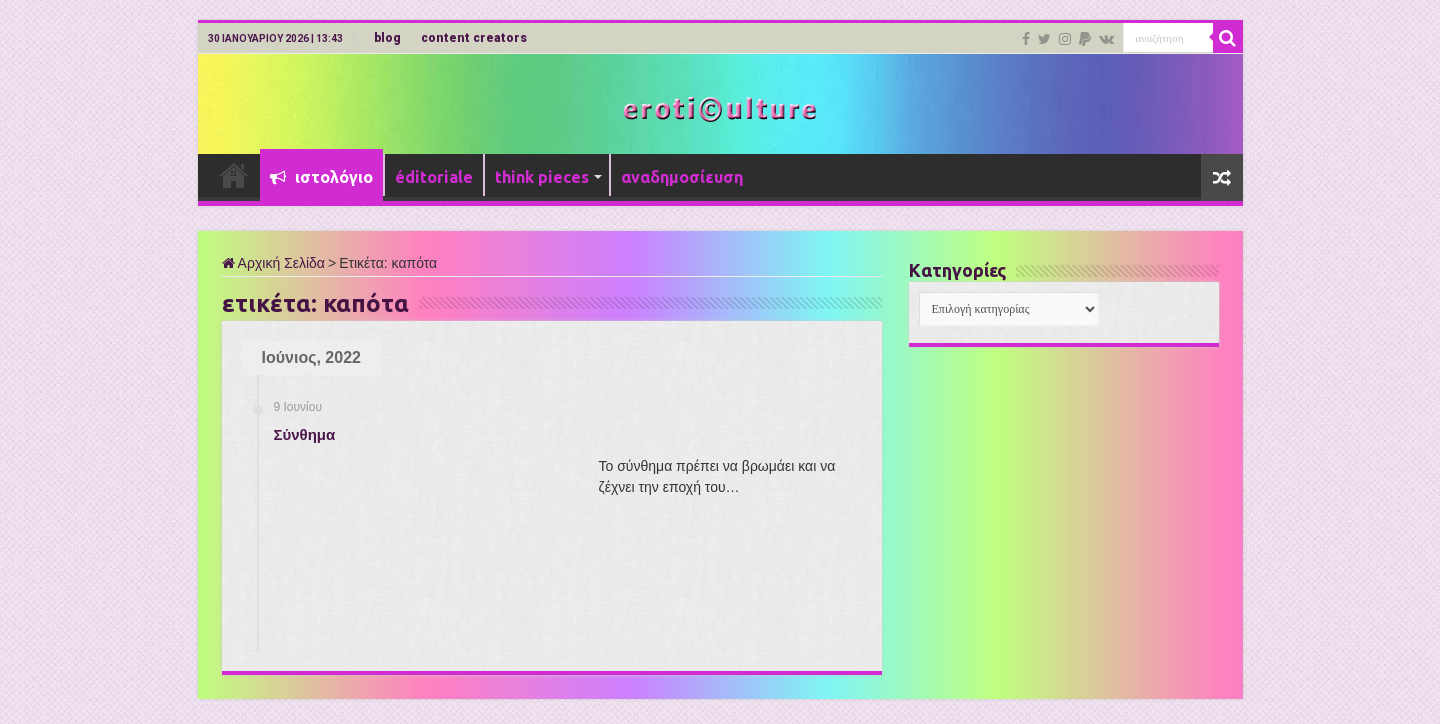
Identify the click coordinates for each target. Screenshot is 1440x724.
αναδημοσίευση (682, 177)
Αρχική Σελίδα (273, 263)
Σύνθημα (305, 434)
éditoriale (434, 177)
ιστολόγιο (321, 177)
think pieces (542, 177)
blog (387, 38)
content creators (474, 38)
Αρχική (234, 175)
